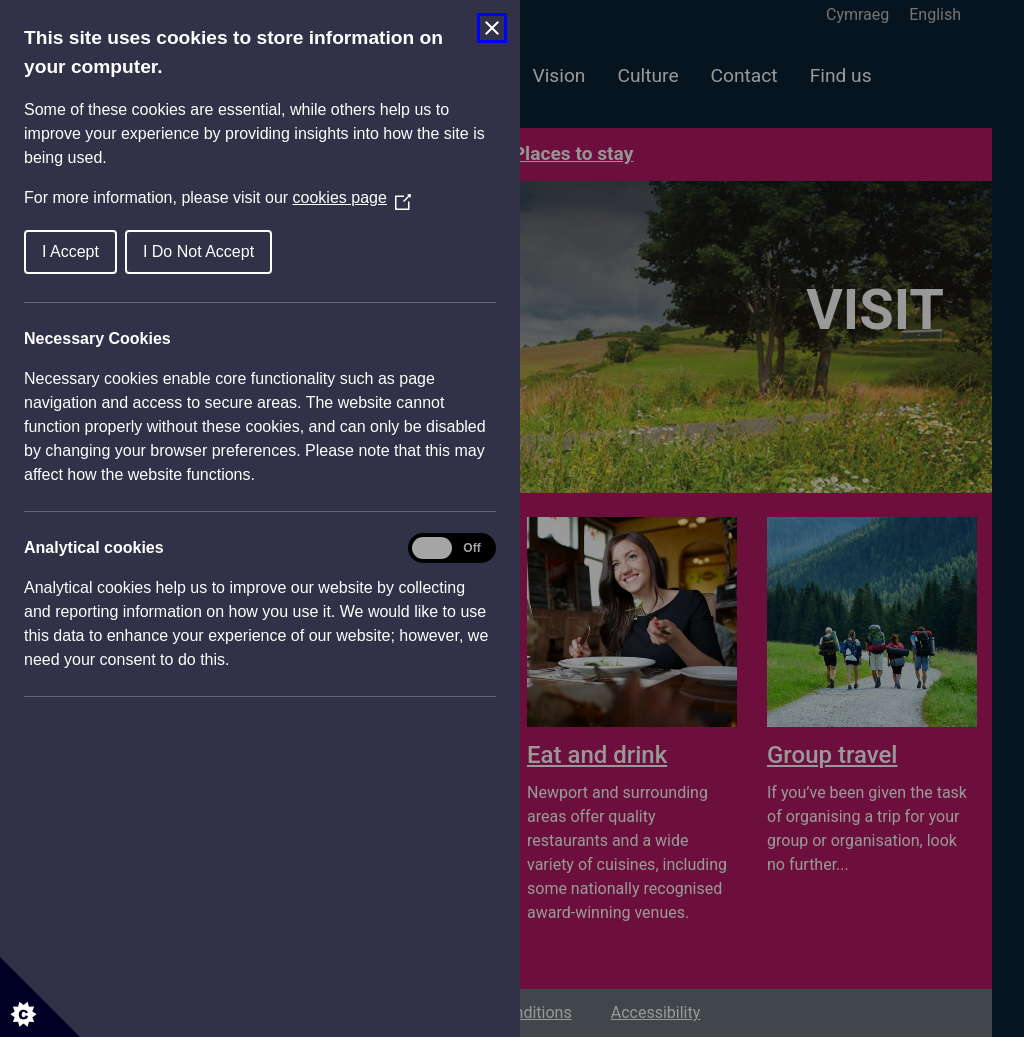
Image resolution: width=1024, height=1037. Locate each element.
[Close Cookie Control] (492, 28)
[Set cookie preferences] (40, 997)
